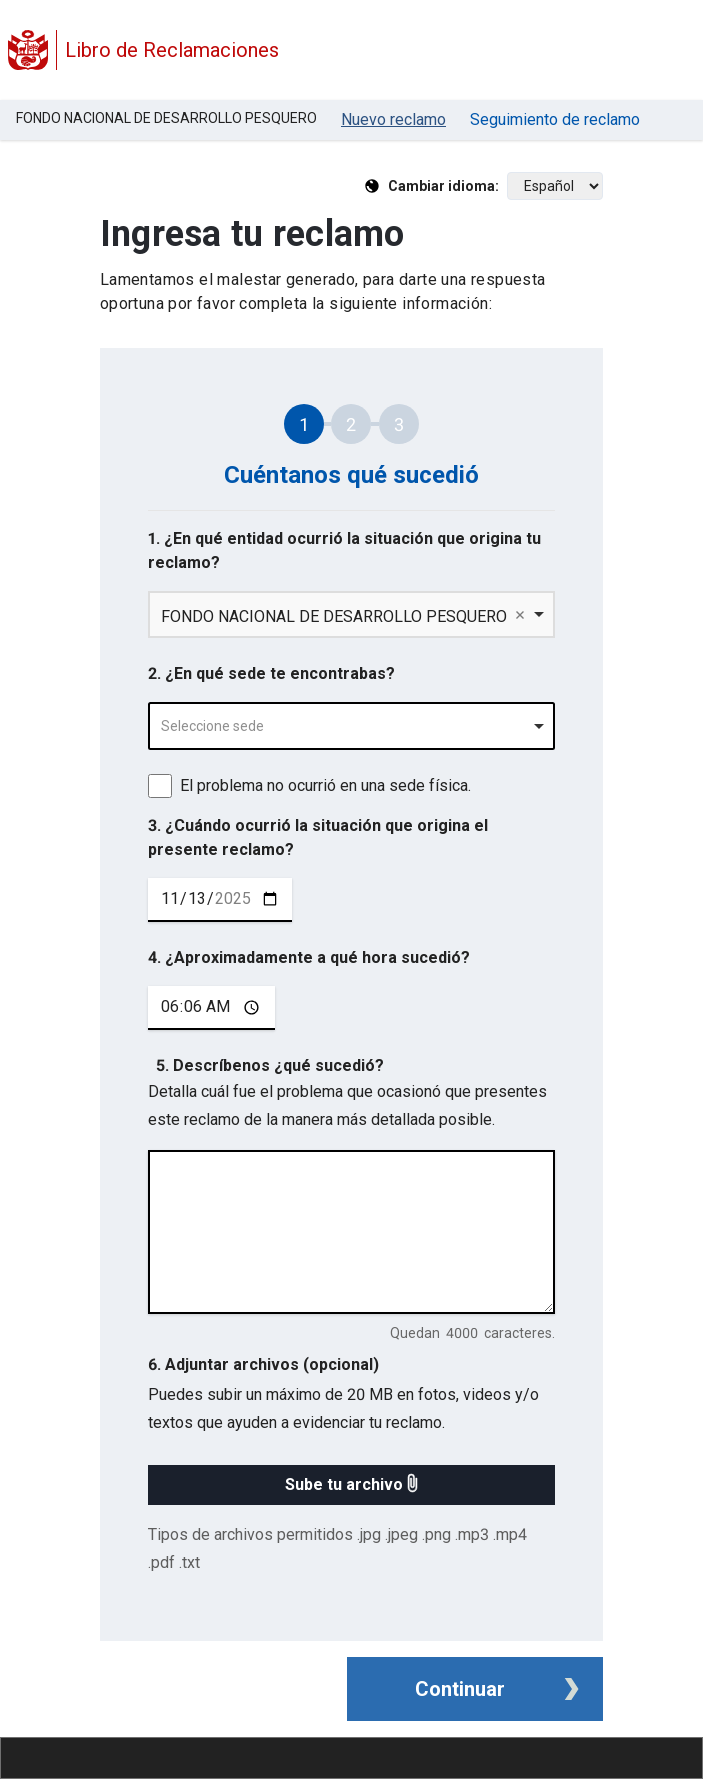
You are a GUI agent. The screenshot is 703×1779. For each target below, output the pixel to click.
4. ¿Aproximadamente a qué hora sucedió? (309, 957)
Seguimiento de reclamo (555, 119)
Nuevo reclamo (393, 119)
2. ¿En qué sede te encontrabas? (271, 673)
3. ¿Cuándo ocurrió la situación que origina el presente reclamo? (318, 837)
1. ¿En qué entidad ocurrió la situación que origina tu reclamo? (344, 550)
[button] (351, 1485)
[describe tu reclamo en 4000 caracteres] (351, 1232)
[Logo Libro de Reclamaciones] (28, 50)
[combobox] (351, 726)
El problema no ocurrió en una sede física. (325, 785)
